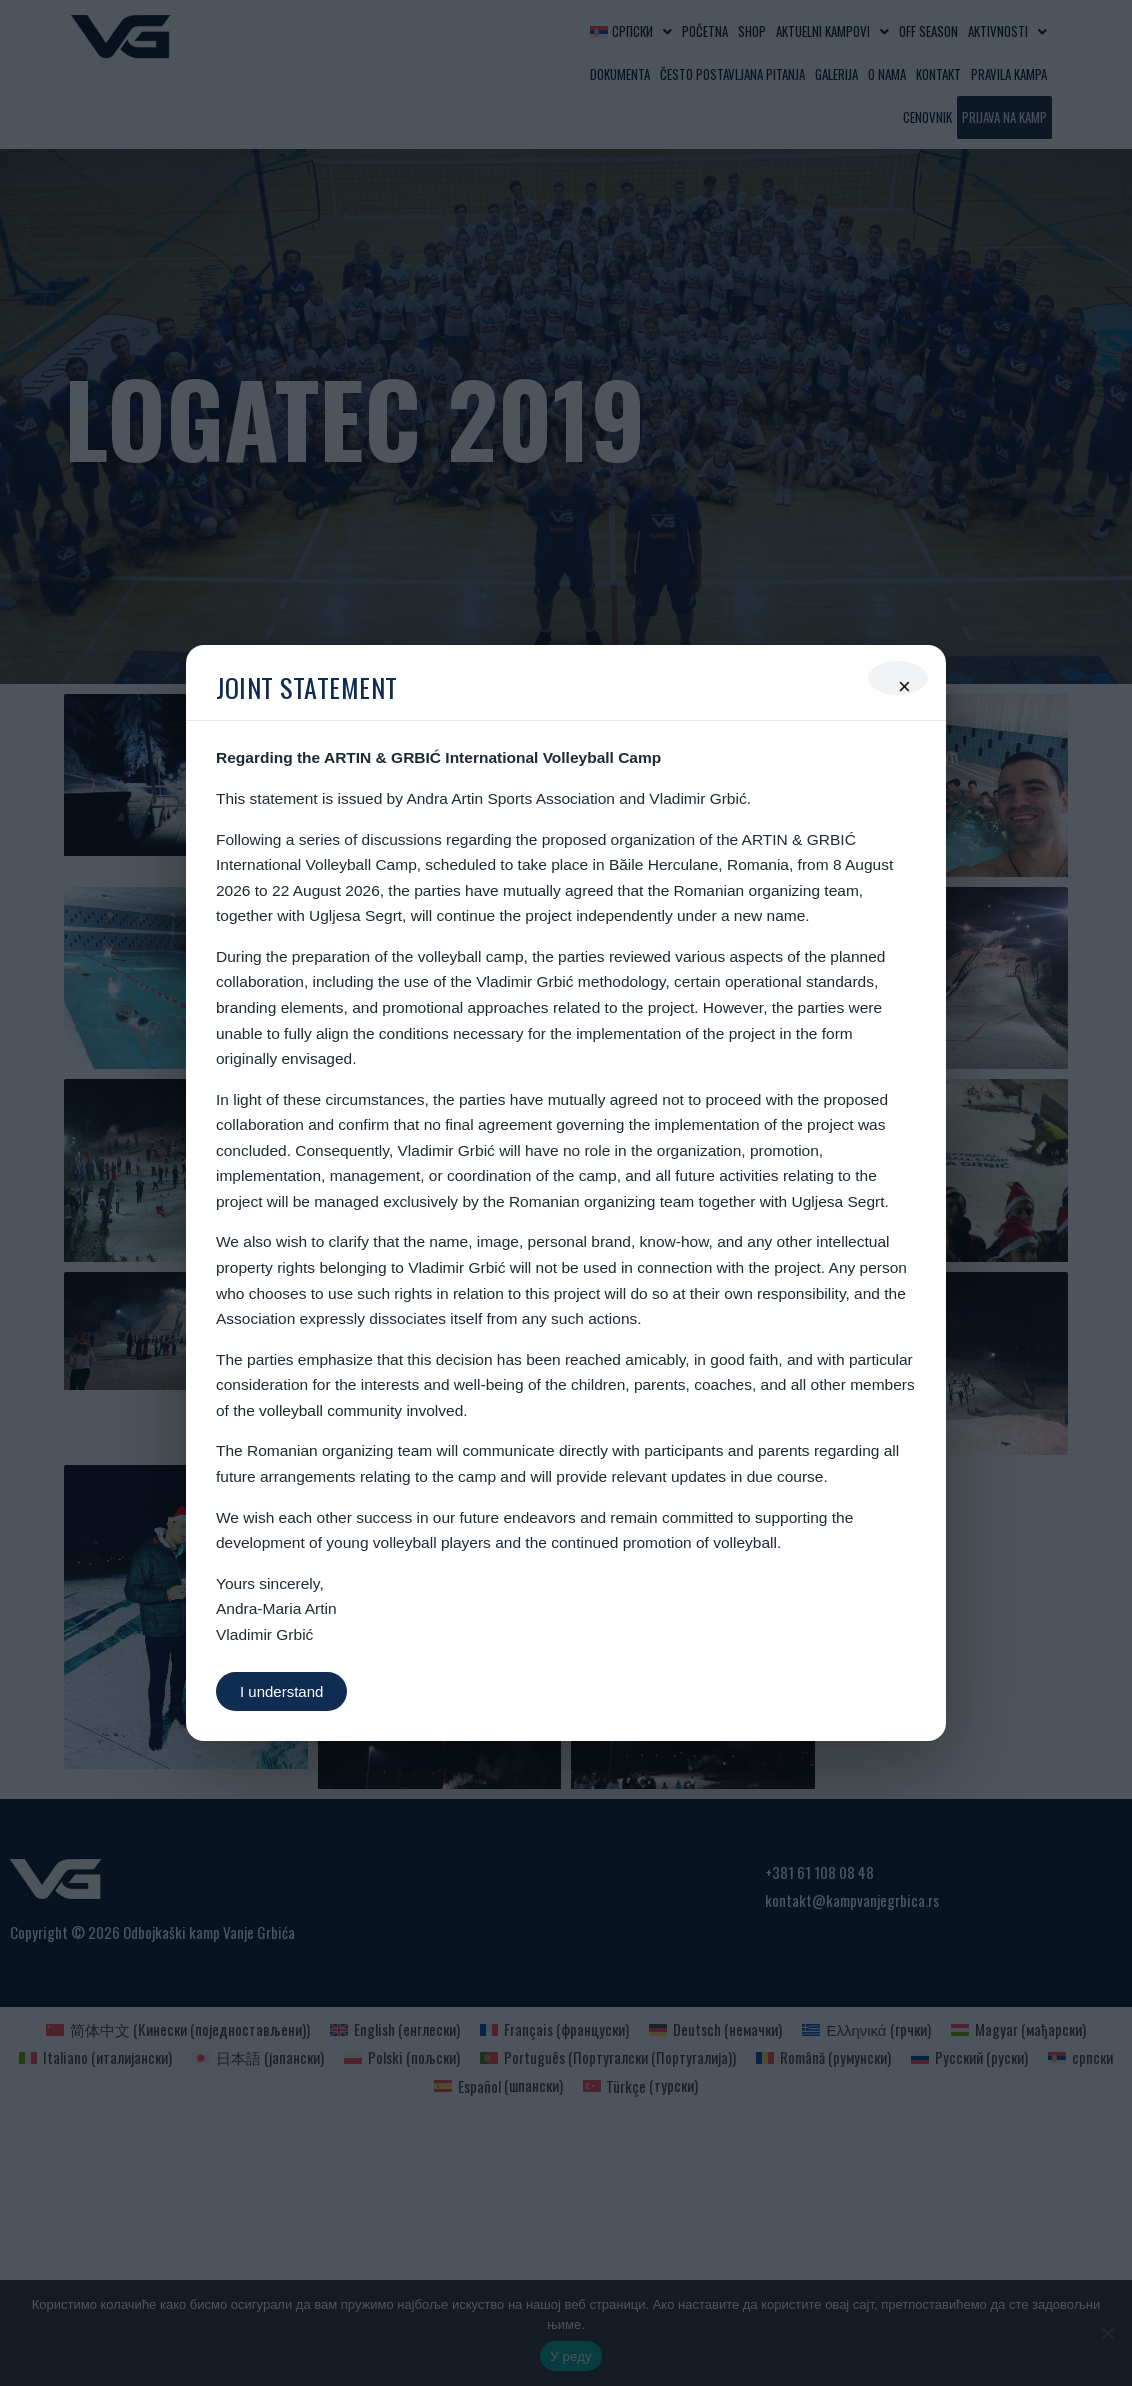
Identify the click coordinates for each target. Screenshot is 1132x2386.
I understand (281, 1691)
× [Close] (904, 684)
